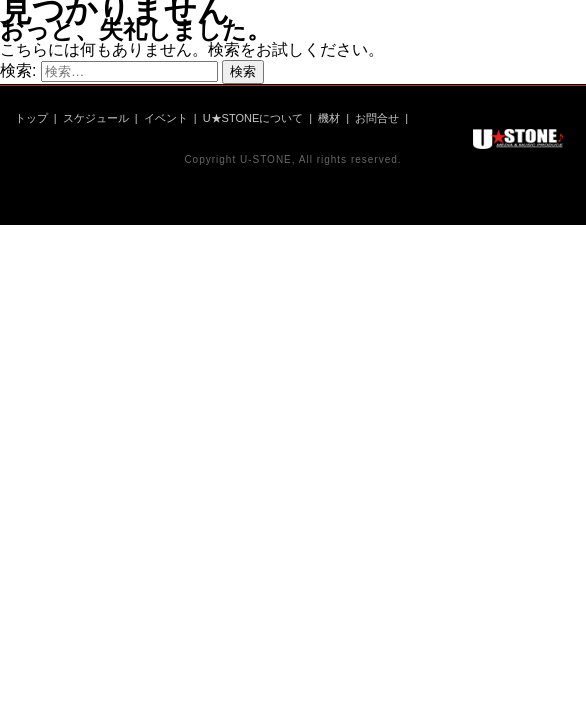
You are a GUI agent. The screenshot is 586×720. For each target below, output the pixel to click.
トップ (31, 118)
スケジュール (96, 118)
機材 (329, 118)
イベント (166, 118)
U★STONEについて (253, 118)
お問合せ (377, 118)
